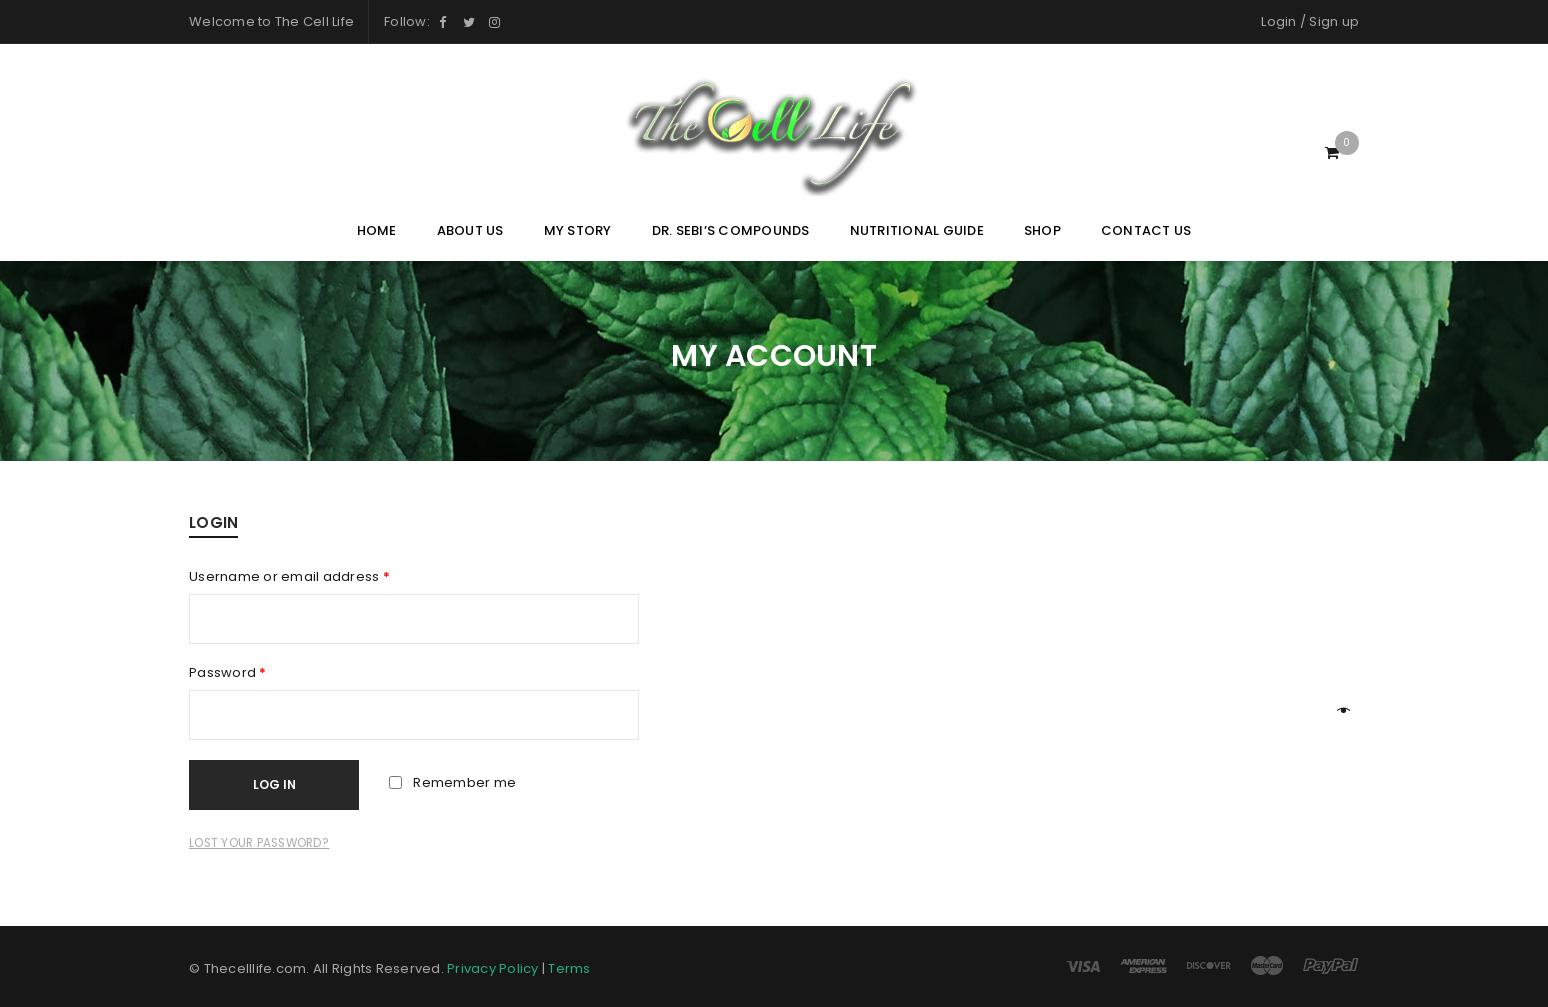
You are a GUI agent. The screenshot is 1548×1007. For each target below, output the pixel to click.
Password (228, 673)
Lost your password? (259, 843)
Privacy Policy (493, 968)
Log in (274, 784)
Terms (569, 968)
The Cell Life (314, 21)
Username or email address (289, 577)
